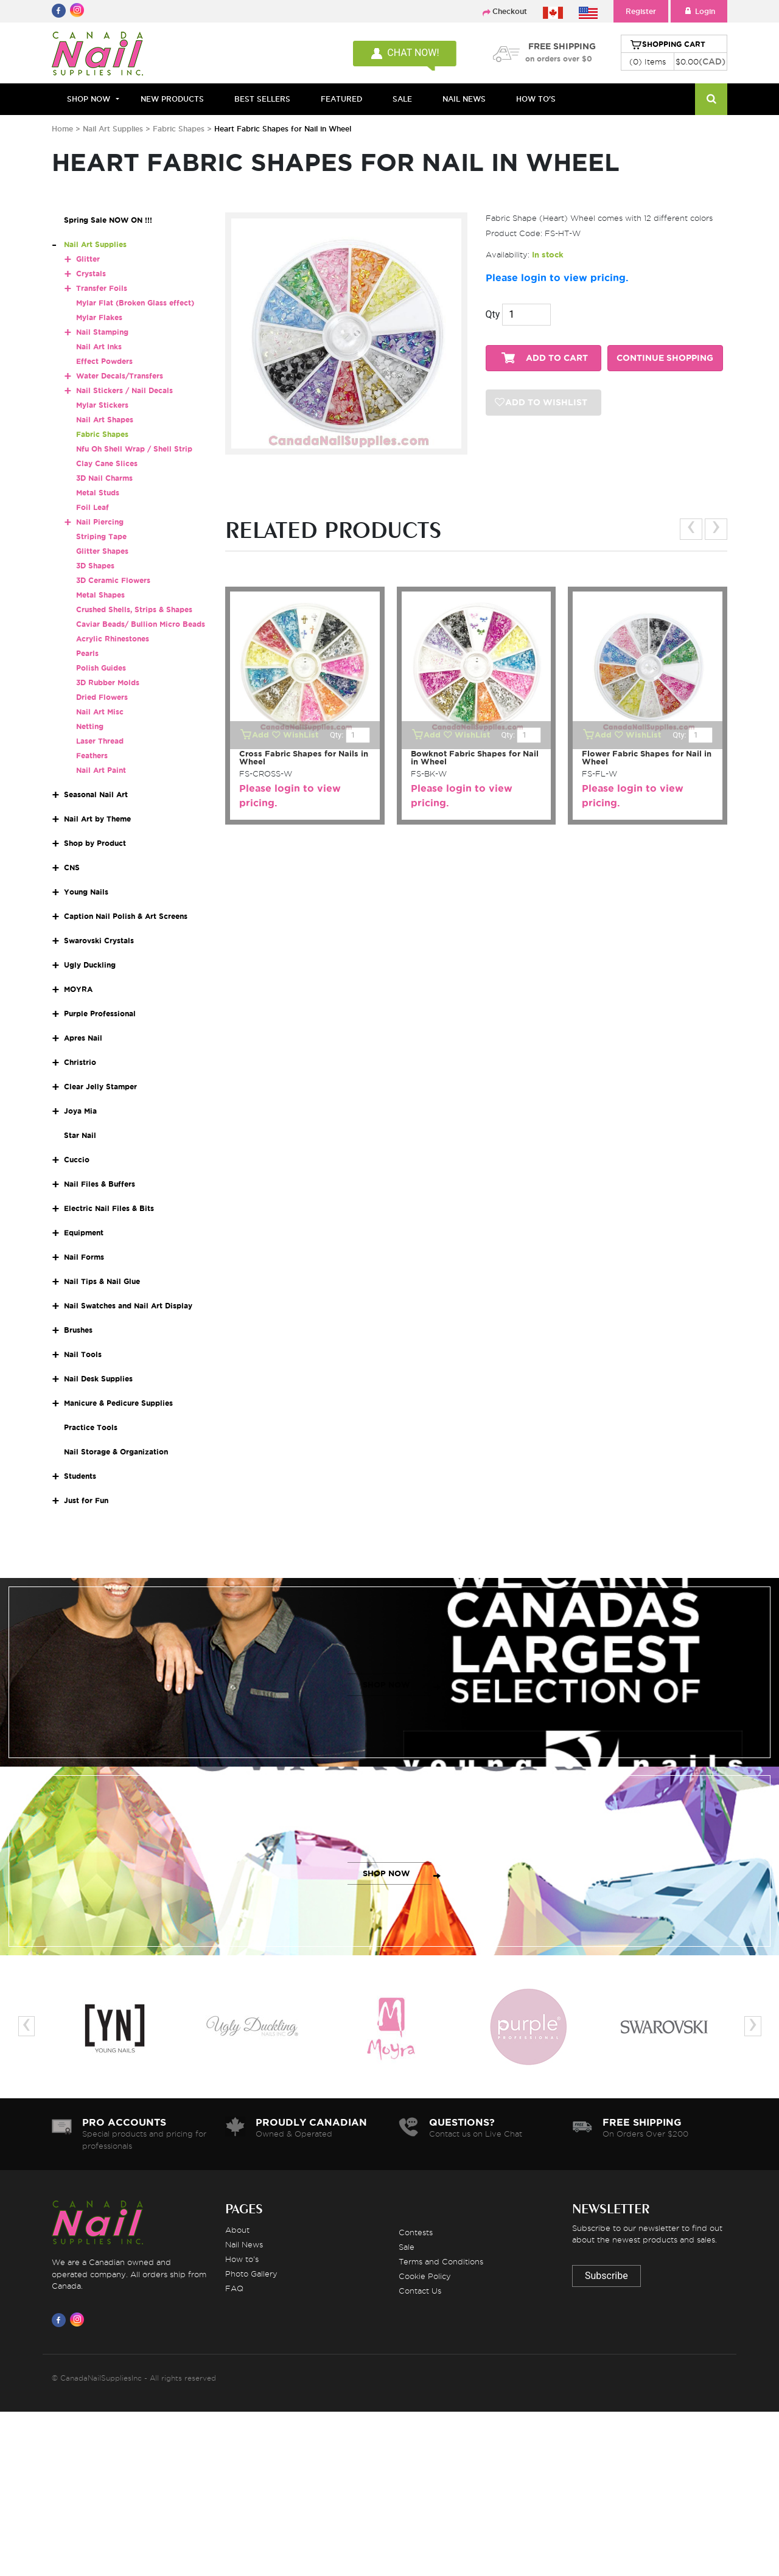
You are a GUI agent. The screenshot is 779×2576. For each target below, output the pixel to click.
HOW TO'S (536, 99)
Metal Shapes (100, 595)
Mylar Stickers (102, 405)
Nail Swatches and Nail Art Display (128, 1306)
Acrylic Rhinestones (112, 639)
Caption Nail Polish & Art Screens (125, 916)
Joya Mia (80, 1111)
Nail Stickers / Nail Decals (124, 390)
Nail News (244, 2244)
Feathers (92, 755)
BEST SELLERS (262, 99)
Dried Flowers (102, 697)
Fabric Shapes (178, 129)
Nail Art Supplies (113, 129)
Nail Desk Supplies (98, 1379)
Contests (416, 2232)
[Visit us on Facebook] (61, 2319)
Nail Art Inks (99, 347)
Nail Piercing (100, 522)
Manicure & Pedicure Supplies (118, 1403)
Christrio (80, 1062)
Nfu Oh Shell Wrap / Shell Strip (134, 449)
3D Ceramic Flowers (113, 580)
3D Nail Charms (104, 478)
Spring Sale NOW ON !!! (108, 220)
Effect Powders (104, 361)
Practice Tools (90, 1427)
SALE (402, 99)
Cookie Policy (425, 2276)
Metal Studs (97, 493)
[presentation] (691, 529)
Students (80, 1476)
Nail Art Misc (100, 712)
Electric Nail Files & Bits (109, 1208)
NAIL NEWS (464, 99)
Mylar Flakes (99, 317)
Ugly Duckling (90, 965)
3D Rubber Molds (107, 682)
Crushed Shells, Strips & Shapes (134, 609)
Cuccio (76, 1160)
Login (699, 11)
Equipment (83, 1233)
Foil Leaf (92, 507)
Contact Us (420, 2290)
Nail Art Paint (101, 770)
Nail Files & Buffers (99, 1184)
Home (62, 129)
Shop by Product (95, 843)
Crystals (91, 273)
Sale (406, 2247)
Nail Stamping (102, 332)
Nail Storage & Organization (116, 1452)
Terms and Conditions (441, 2261)
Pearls (87, 653)
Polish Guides (101, 668)
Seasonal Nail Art (96, 794)
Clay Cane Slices (107, 463)
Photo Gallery (251, 2273)
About (237, 2229)
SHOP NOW (386, 1684)
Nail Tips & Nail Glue (102, 1281)
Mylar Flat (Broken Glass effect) (135, 303)
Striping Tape (101, 536)
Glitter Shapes (102, 551)
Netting (89, 726)
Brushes (78, 1330)
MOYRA (78, 989)
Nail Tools (83, 1354)
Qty (493, 314)
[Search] (711, 99)
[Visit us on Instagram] (79, 2319)
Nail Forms (84, 1257)
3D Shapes (95, 566)
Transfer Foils (101, 288)
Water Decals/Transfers (119, 376)
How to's (242, 2259)
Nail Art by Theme (97, 819)
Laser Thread (100, 741)
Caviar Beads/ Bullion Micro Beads (140, 624)
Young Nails (86, 892)
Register (641, 11)
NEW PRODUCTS (172, 99)
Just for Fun (86, 1500)
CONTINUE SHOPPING (665, 358)
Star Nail (80, 1135)
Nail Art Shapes (104, 420)
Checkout (509, 11)
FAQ (234, 2288)
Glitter (88, 259)
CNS (72, 867)
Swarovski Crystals (99, 940)
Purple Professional (100, 1013)
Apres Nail (83, 1038)
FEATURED (341, 99)
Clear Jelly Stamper (100, 1087)
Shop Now (88, 99)
